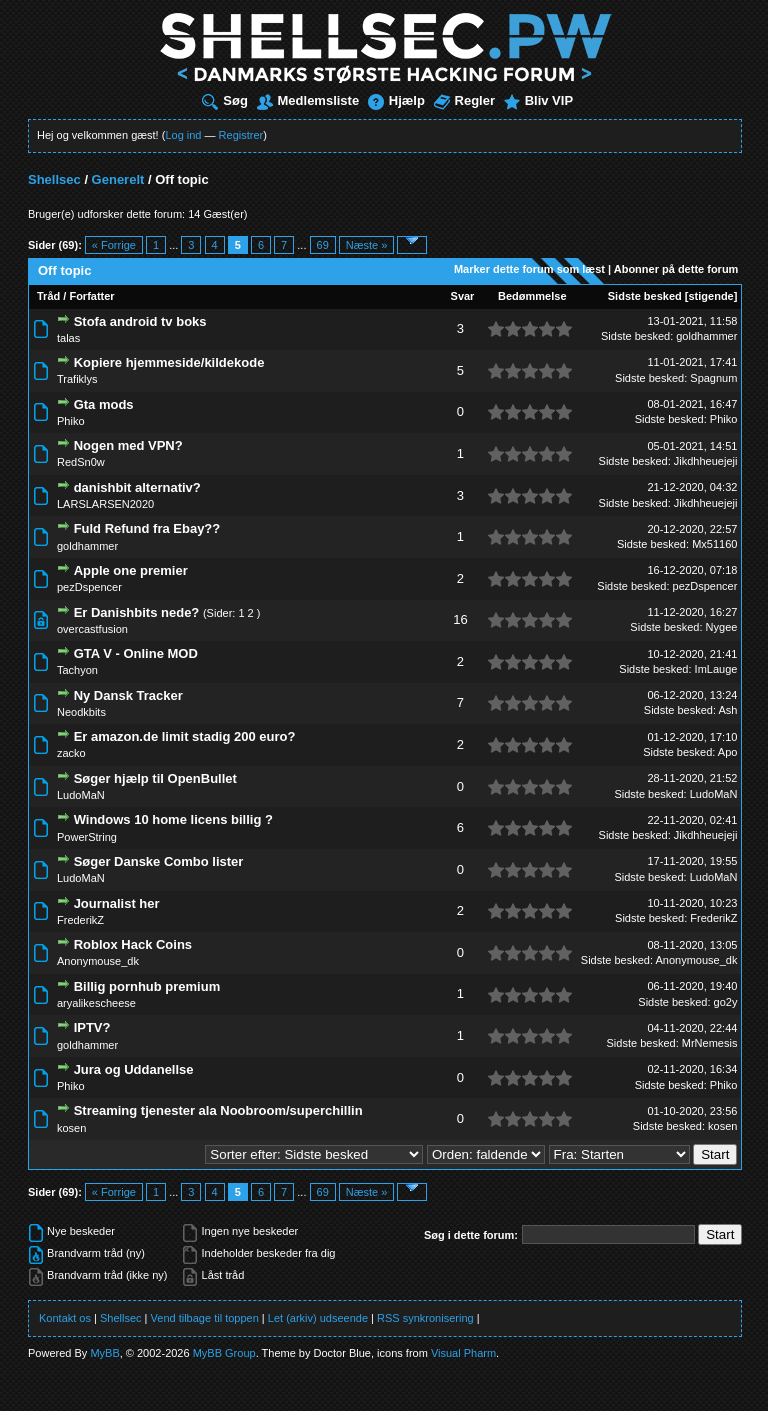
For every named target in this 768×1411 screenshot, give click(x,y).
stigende (710, 296)
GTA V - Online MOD (136, 653)
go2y (726, 1002)
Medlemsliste (308, 100)
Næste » (367, 245)
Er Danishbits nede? (137, 612)
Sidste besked (645, 296)
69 (323, 245)
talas (68, 338)
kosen (71, 1128)
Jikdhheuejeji (706, 461)
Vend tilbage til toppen (205, 1318)
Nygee (722, 627)
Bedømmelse (532, 296)
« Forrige (114, 245)
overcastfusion (92, 629)
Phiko (71, 421)
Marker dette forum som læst (529, 269)
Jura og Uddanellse (134, 1069)
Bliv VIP (538, 100)
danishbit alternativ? (137, 487)
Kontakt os (65, 1318)
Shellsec (54, 179)
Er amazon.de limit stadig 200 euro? (185, 736)
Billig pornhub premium (147, 986)
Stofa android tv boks (140, 321)
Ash (727, 710)
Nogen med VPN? (128, 445)
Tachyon (77, 670)
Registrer (241, 135)
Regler (464, 100)
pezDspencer (89, 587)
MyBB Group (224, 1353)
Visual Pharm (463, 1353)
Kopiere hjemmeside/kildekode (169, 362)
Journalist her (117, 903)
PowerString (87, 837)
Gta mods (104, 404)
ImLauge (716, 669)
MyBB (104, 1353)
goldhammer (706, 336)
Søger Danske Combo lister (159, 861)
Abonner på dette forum (676, 269)
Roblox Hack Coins (133, 944)
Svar (463, 296)
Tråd (48, 296)
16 (460, 619)
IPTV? (92, 1027)
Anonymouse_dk (98, 961)
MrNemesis (710, 1043)
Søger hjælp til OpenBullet (155, 778)
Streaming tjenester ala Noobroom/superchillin (218, 1110)
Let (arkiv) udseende (318, 1318)
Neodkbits (81, 712)
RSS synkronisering (425, 1318)
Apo (728, 752)
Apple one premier (131, 570)
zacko (71, 753)
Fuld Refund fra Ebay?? (147, 528)
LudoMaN (81, 795)
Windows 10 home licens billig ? (173, 819)
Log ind (183, 135)
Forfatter (91, 296)
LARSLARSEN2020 (105, 504)
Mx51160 (714, 544)
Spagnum (713, 378)
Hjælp (396, 100)
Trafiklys (77, 379)
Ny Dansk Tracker (128, 695)
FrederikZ (80, 920)
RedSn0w (81, 462)
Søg (225, 100)
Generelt (118, 179)
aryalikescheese (96, 1003)
